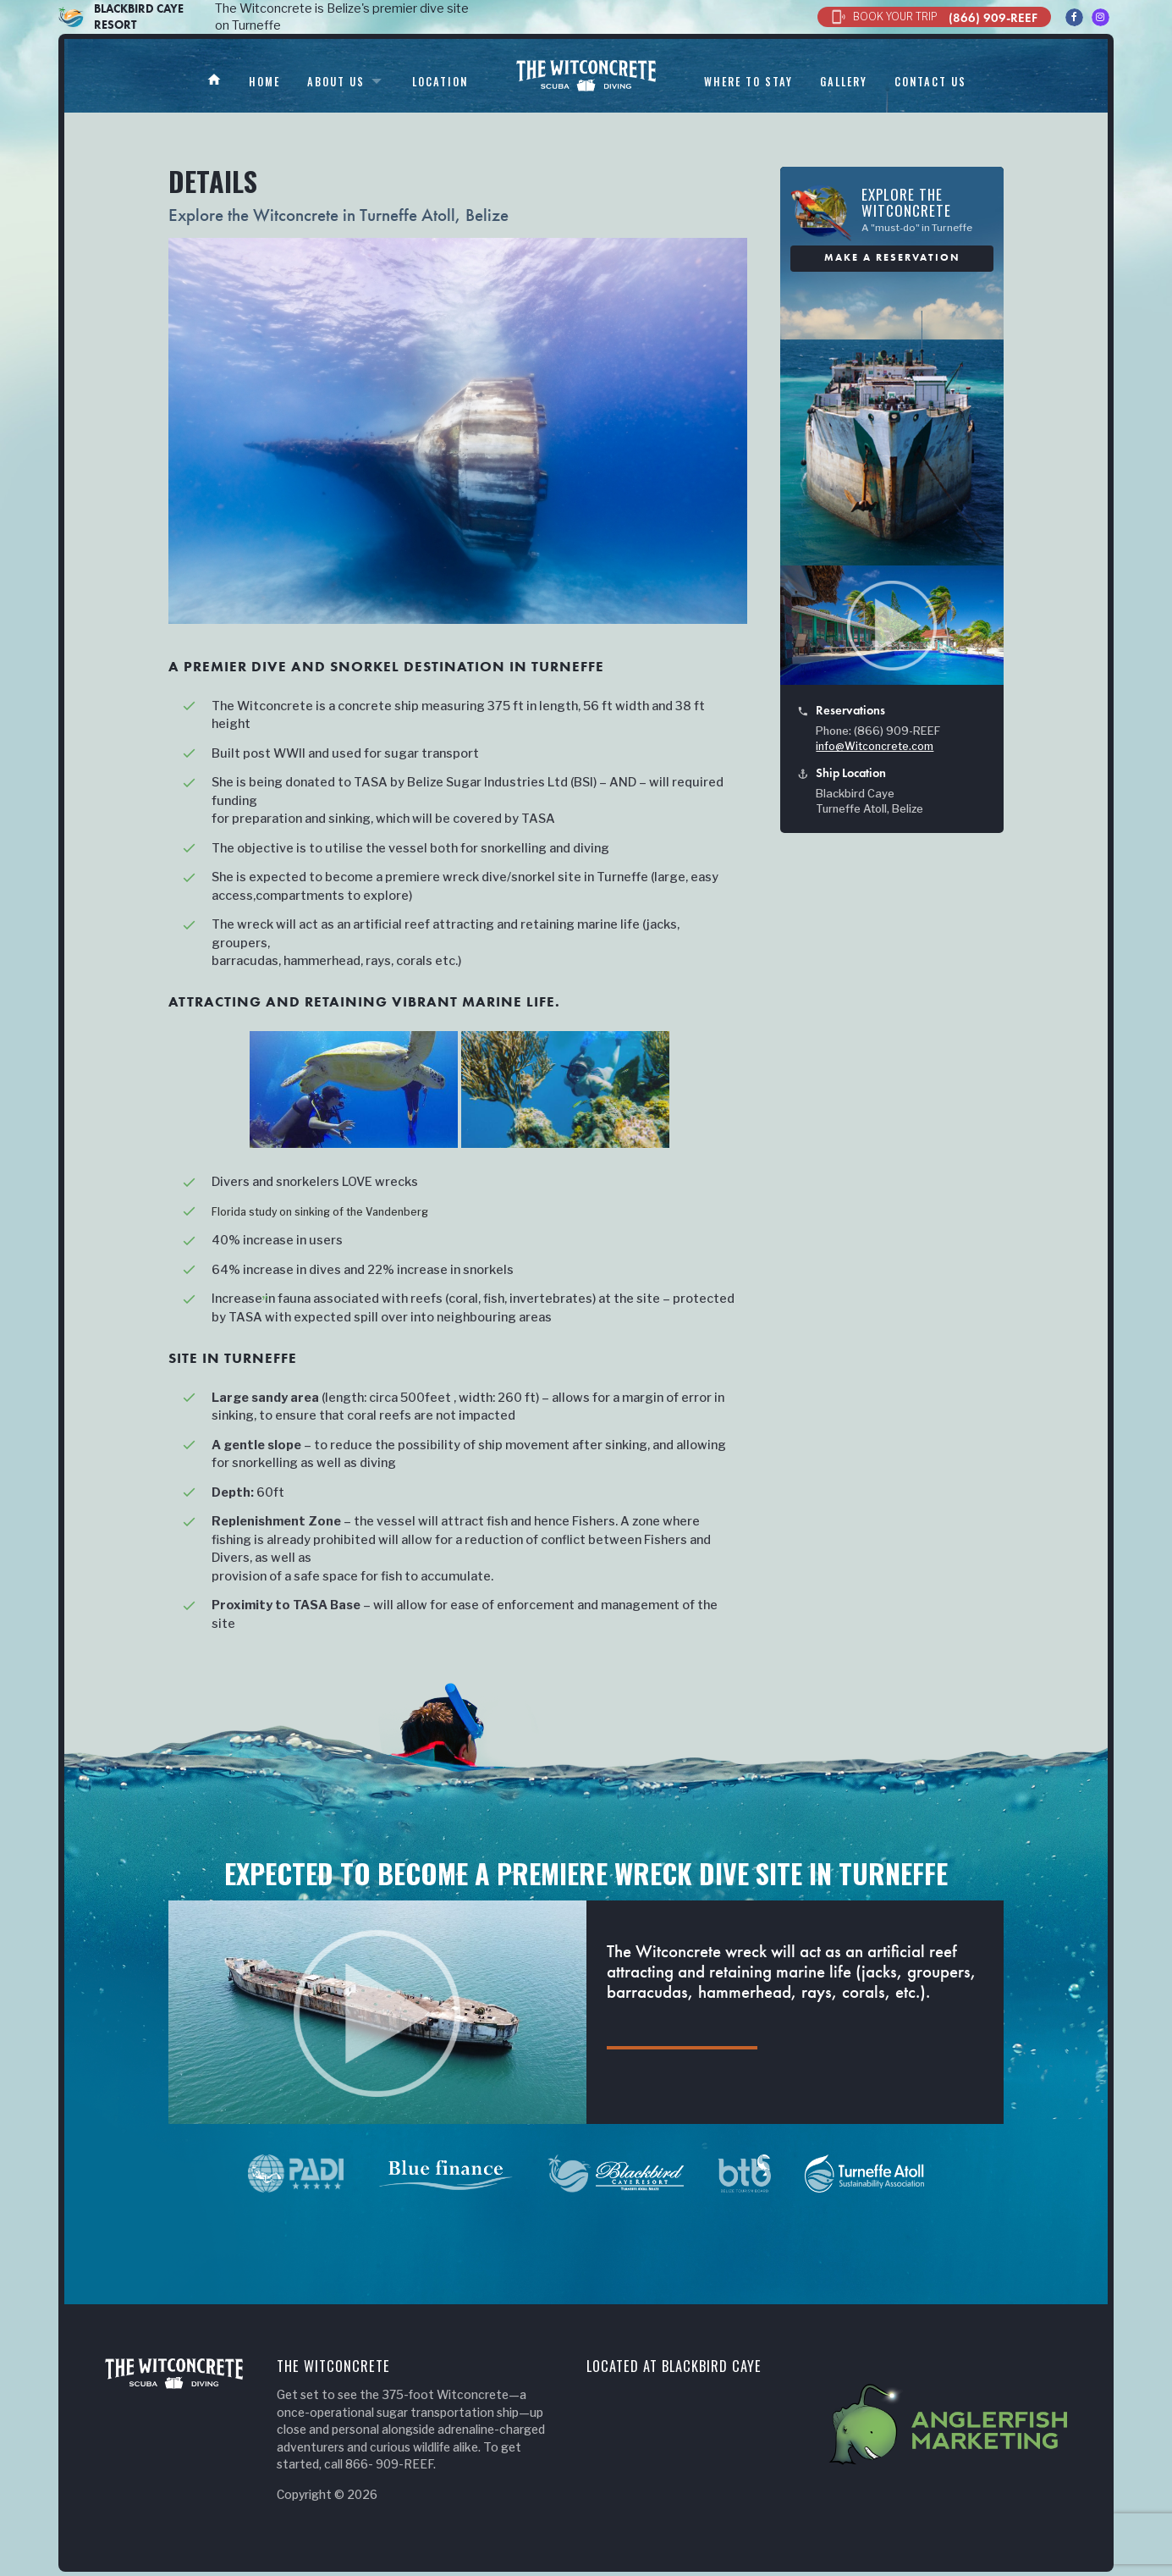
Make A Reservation (892, 257)
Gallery (873, 81)
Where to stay (767, 81)
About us (310, 81)
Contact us (969, 81)
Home (231, 81)
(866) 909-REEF (934, 17)
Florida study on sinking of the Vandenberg (338, 1211)
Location (423, 81)
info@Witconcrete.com (875, 746)
